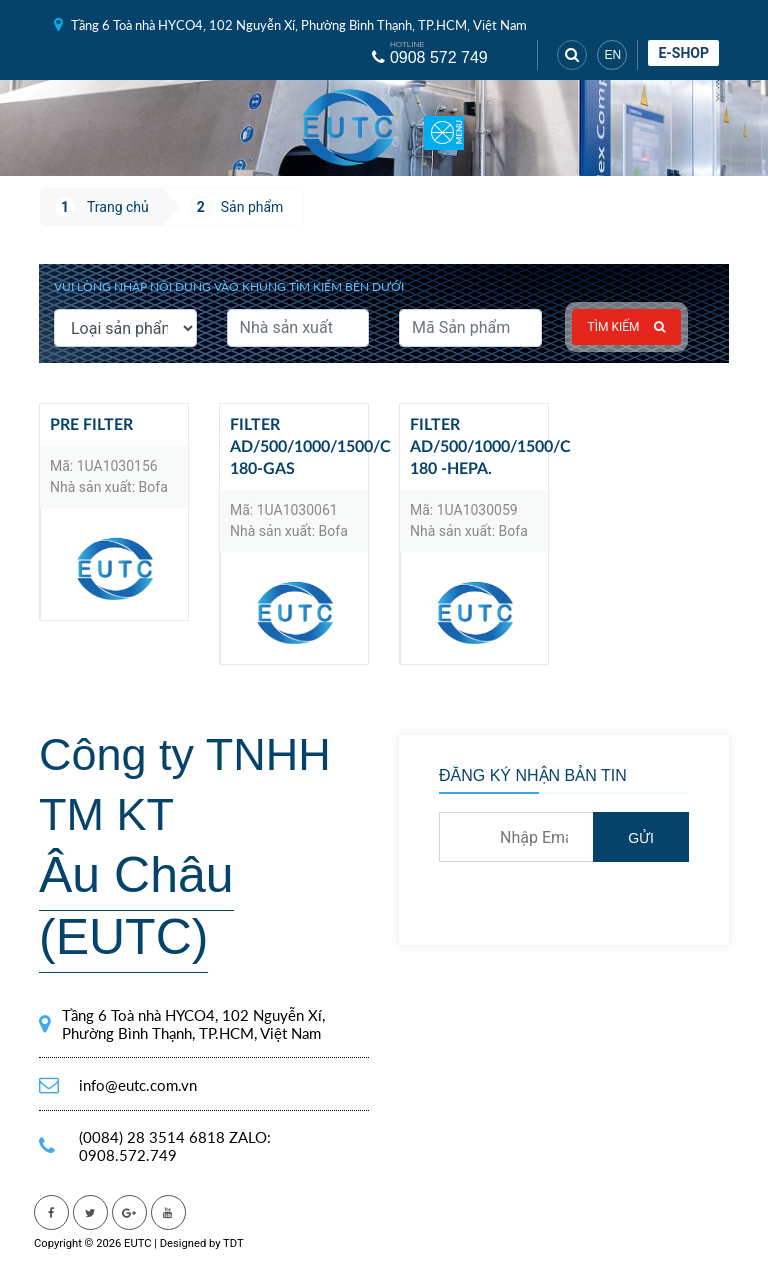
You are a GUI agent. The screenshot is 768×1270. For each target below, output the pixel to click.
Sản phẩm (252, 207)
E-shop (683, 53)
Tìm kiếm (627, 327)
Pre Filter (91, 425)
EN (612, 55)
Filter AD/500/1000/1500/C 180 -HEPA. (479, 447)
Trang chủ (118, 207)
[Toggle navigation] (444, 128)
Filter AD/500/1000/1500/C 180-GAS (299, 447)
